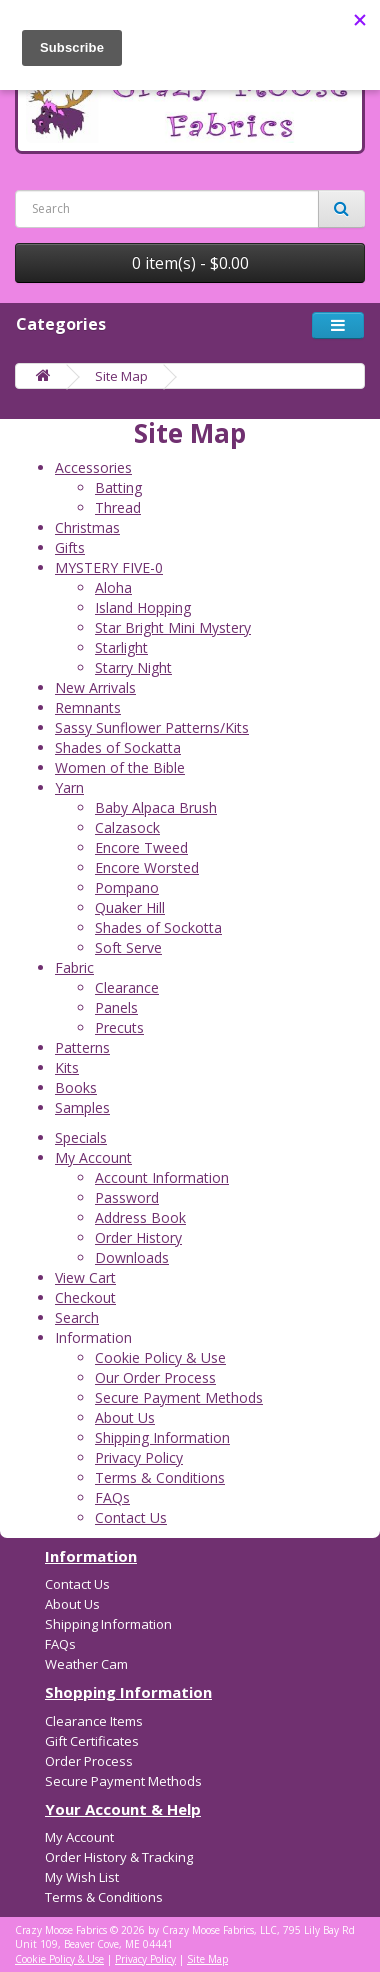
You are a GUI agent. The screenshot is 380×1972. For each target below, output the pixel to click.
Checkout (85, 1297)
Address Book (140, 1217)
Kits (67, 1067)
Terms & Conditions (160, 1477)
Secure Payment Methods (179, 1397)
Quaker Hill (130, 907)
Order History (138, 1237)
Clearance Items (94, 1721)
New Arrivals (95, 687)
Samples (82, 1107)
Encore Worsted (147, 867)
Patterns (82, 1047)
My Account (93, 1157)
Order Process (89, 1761)
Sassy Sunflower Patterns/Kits (152, 727)
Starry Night (133, 667)
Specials (81, 1137)
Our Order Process (155, 1377)
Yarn (69, 787)
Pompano (127, 887)
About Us (125, 1417)
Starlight (121, 647)
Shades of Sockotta (158, 927)
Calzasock (127, 827)
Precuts (119, 1027)
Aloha (113, 587)
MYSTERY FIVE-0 (109, 567)
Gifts (70, 547)
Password (127, 1197)
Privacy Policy (139, 1457)
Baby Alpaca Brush (156, 807)
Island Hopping (143, 607)
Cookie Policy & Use (160, 1357)
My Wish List (82, 1877)
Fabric (74, 967)
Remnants (88, 707)
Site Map (121, 376)
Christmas (87, 527)
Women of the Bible (120, 767)
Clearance (127, 987)
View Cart (85, 1277)
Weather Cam (86, 1664)
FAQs (112, 1497)
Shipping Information (162, 1437)
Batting (118, 487)
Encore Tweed (141, 847)
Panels (116, 1007)
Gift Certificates (92, 1741)
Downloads (132, 1257)
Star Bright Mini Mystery (173, 627)
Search (77, 1317)
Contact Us (131, 1517)
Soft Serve (128, 947)
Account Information (162, 1177)
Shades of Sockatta (118, 747)
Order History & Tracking (119, 1857)
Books (76, 1087)
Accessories (93, 467)
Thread (118, 507)
